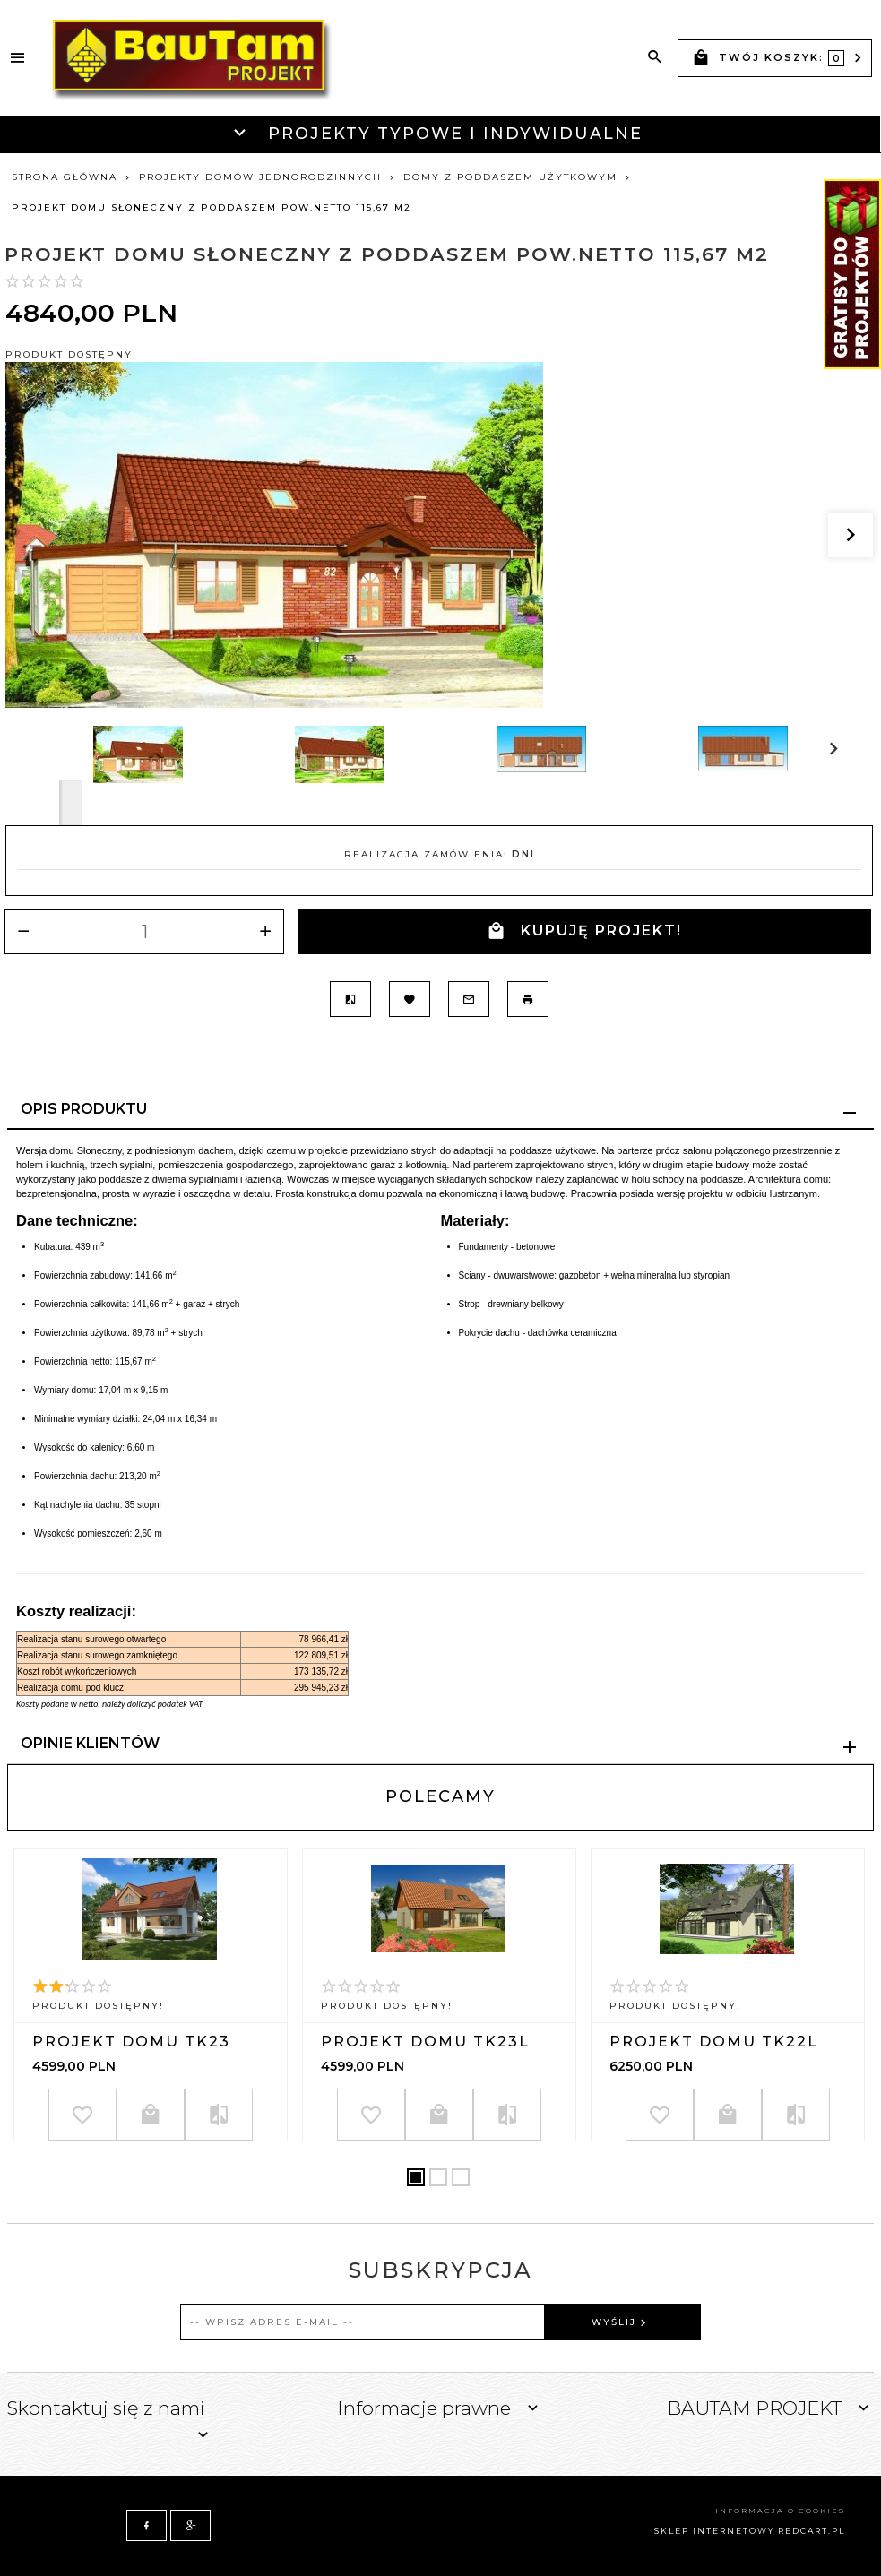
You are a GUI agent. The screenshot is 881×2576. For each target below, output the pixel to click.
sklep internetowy (714, 2531)
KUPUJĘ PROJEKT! (584, 931)
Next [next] (70, 802)
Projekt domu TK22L (713, 2041)
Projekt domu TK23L (425, 2041)
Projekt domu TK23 (131, 2041)
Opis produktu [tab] (84, 1108)
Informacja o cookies (780, 2510)
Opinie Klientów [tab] (90, 1743)
